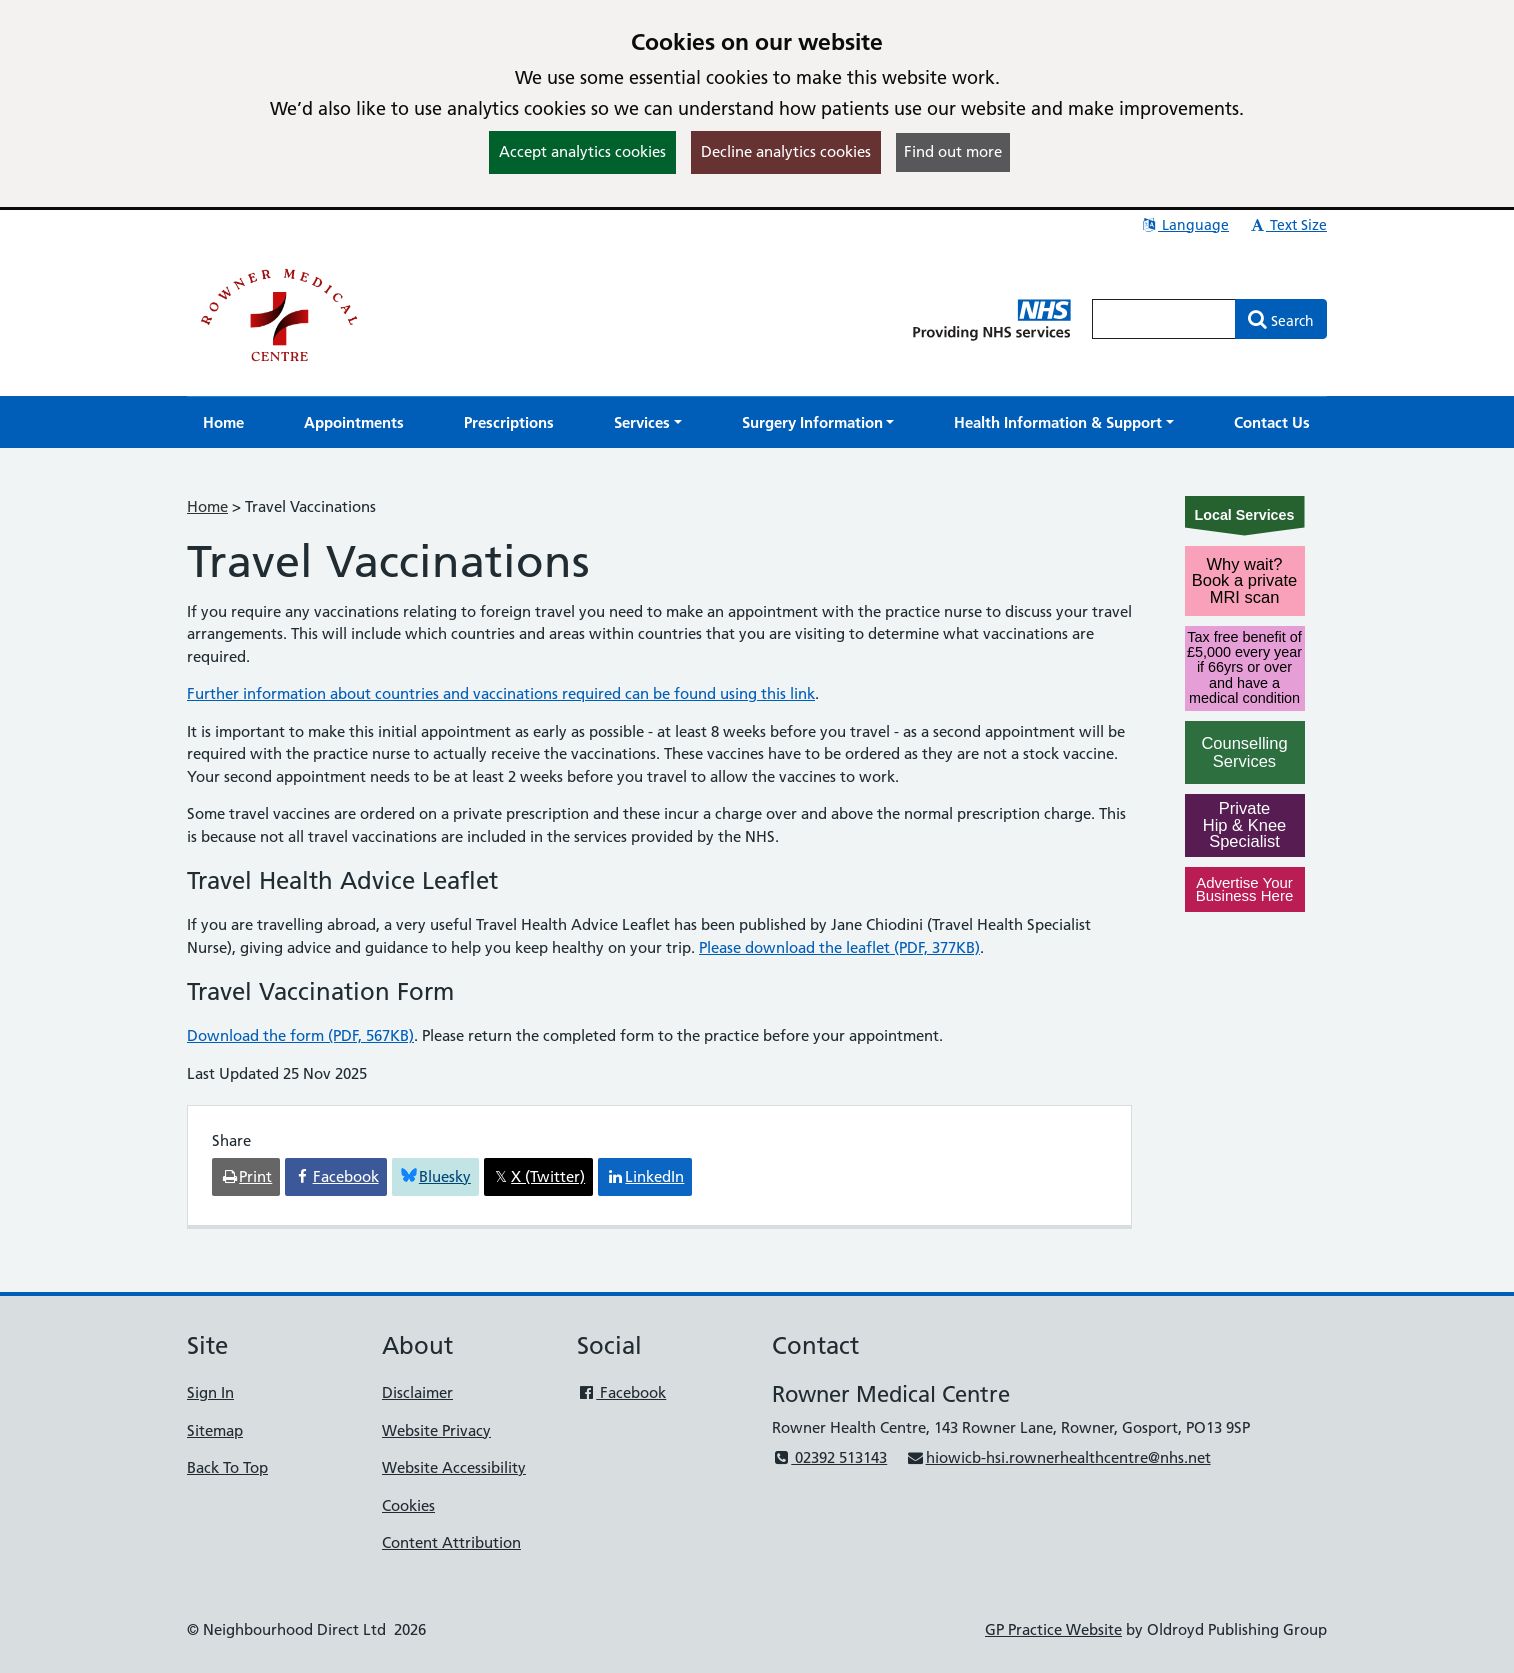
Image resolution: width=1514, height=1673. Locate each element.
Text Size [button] (1287, 225)
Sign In (210, 1392)
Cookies (408, 1505)
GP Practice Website (1053, 1629)
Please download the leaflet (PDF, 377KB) (839, 947)
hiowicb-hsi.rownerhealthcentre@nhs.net (1058, 1457)
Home (207, 506)
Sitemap (215, 1430)
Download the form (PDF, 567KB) (300, 1035)
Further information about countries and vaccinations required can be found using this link (501, 693)
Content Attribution (451, 1542)
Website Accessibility (454, 1467)
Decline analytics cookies (786, 151)
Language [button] (1184, 225)
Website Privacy (436, 1430)
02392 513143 (829, 1457)
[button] (648, 422)
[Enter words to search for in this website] (1164, 319)
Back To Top (227, 1467)
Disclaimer (417, 1392)
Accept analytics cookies (582, 151)
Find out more (953, 151)
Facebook (621, 1392)
